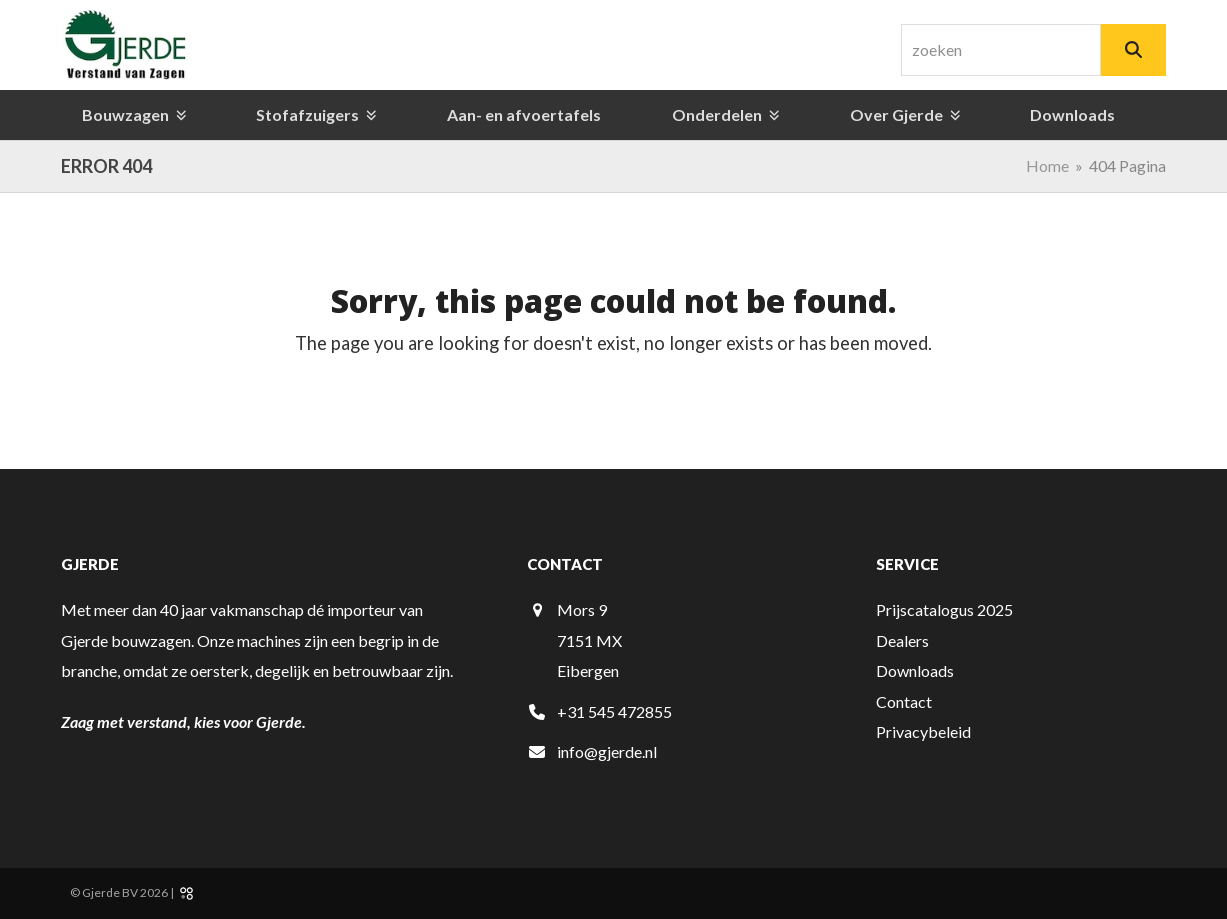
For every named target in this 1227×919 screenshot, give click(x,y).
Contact (904, 701)
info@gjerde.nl (607, 751)
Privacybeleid (923, 731)
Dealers (902, 640)
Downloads (915, 670)
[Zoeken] (1133, 50)
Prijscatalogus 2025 (944, 609)
